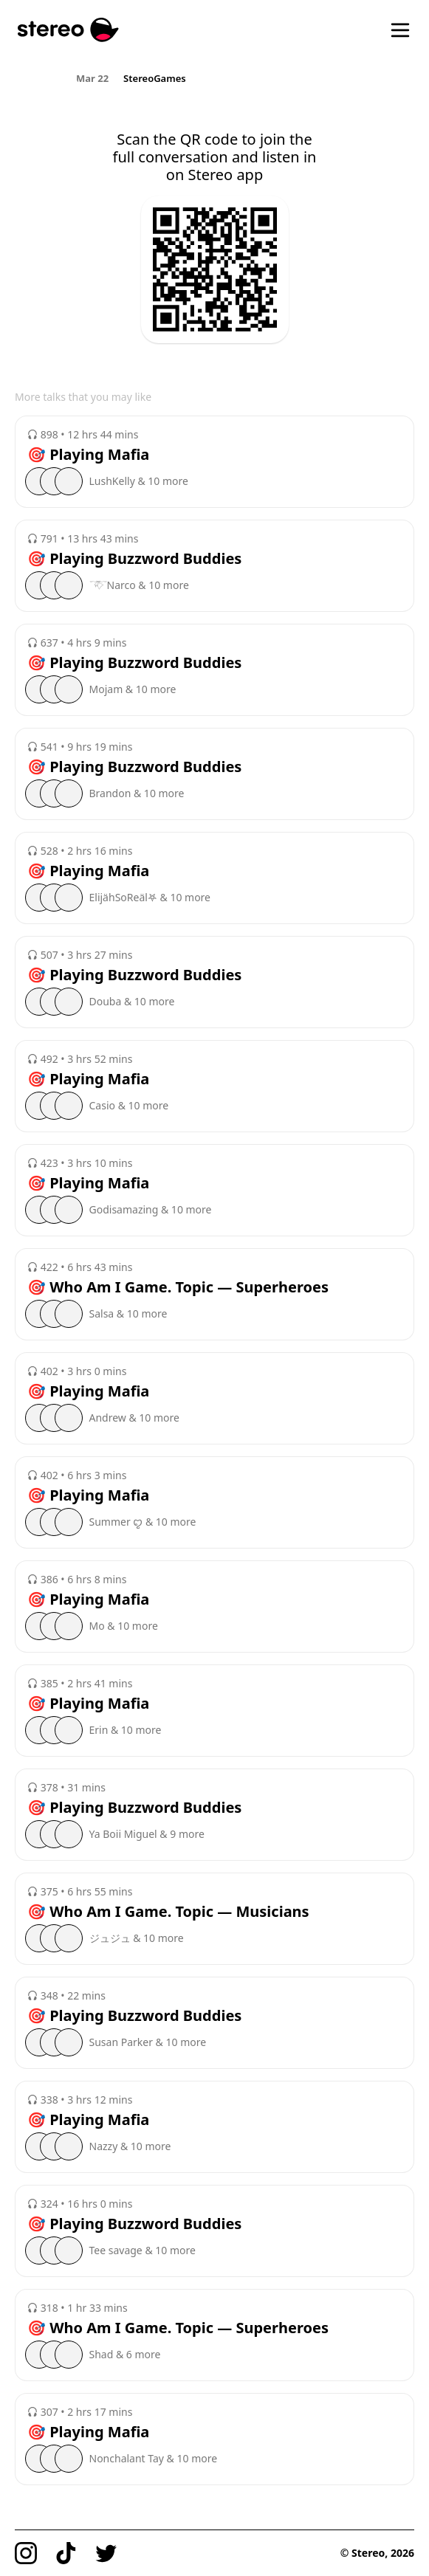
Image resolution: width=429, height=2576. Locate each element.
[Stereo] (68, 30)
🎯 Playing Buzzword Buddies (134, 559)
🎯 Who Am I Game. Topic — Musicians (168, 1912)
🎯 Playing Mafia (88, 455)
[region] (214, 77)
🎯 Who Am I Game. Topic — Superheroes (178, 1287)
